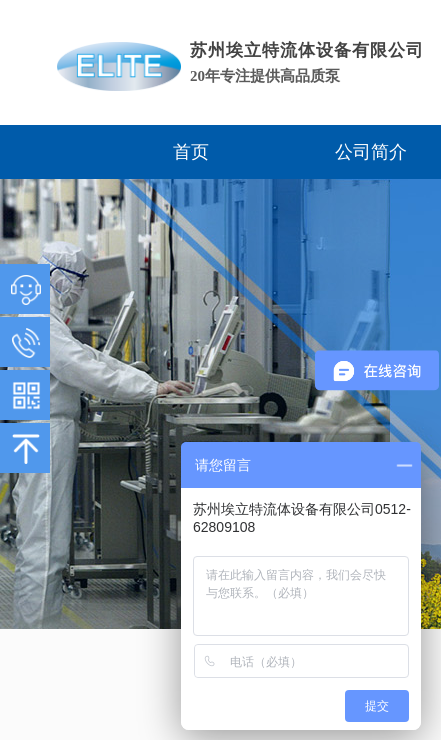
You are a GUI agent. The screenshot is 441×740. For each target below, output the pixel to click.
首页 (191, 152)
